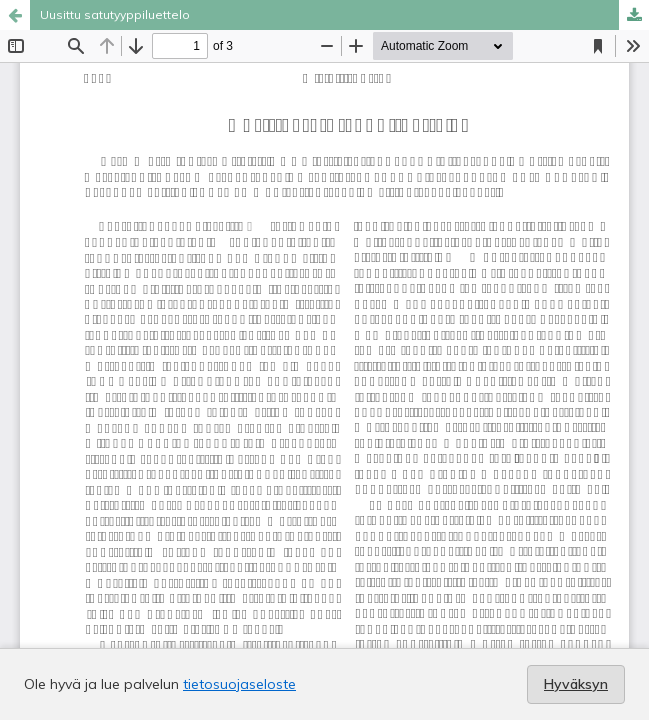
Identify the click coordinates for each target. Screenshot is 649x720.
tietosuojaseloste (239, 684)
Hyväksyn (576, 684)
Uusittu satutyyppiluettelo (115, 14)
